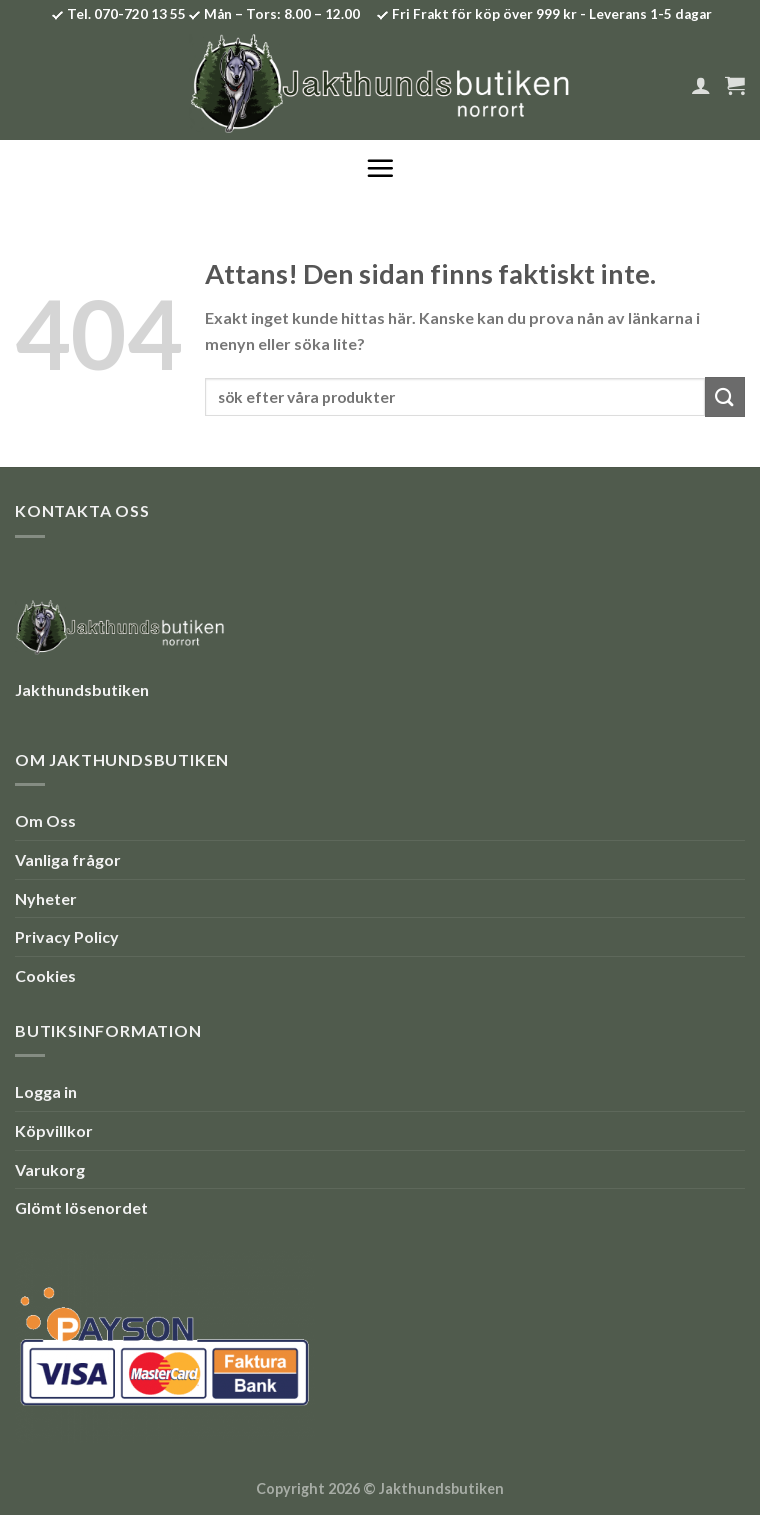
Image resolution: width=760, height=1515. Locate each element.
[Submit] (725, 396)
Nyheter (46, 898)
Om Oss (45, 820)
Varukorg (50, 1169)
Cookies (45, 975)
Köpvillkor (54, 1130)
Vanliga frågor (68, 859)
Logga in (46, 1091)
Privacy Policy (67, 936)
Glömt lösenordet (81, 1207)
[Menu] (380, 168)
